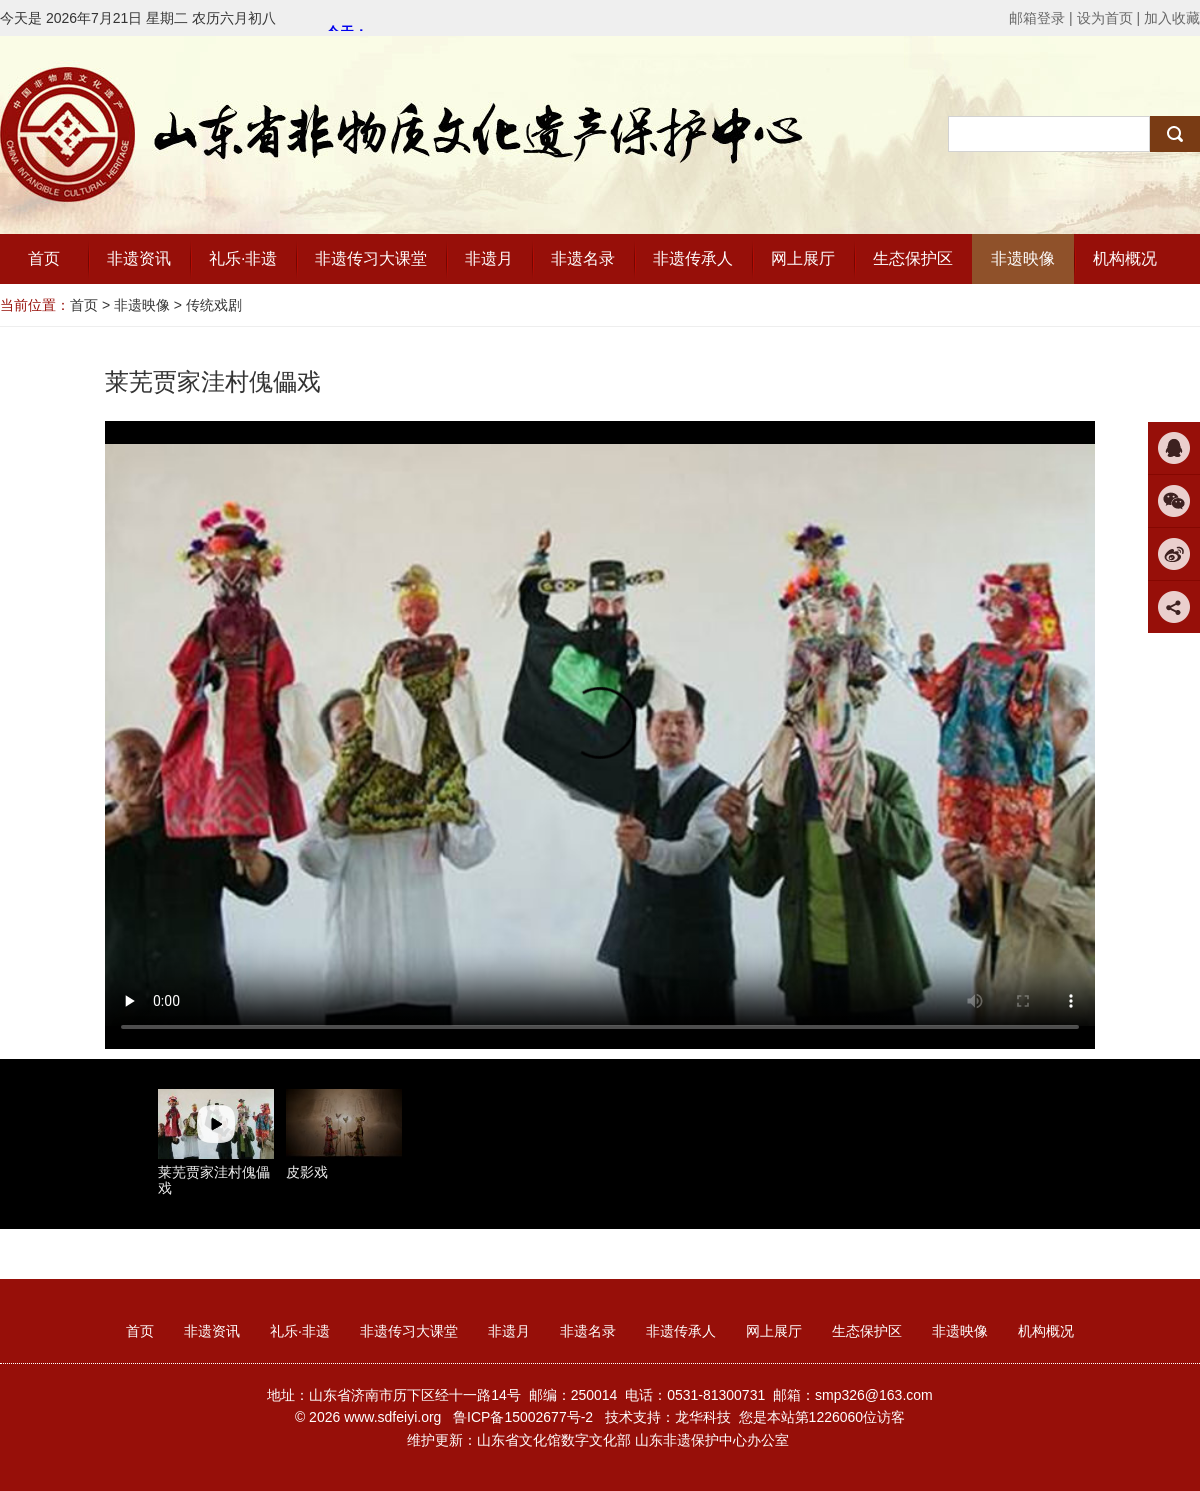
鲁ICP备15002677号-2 (523, 1417)
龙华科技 (703, 1417)
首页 (84, 305)
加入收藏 (1172, 18)
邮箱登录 (1037, 18)
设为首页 (1105, 18)
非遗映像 (142, 305)
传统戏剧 (214, 305)
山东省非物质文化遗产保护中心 (400, 131)
